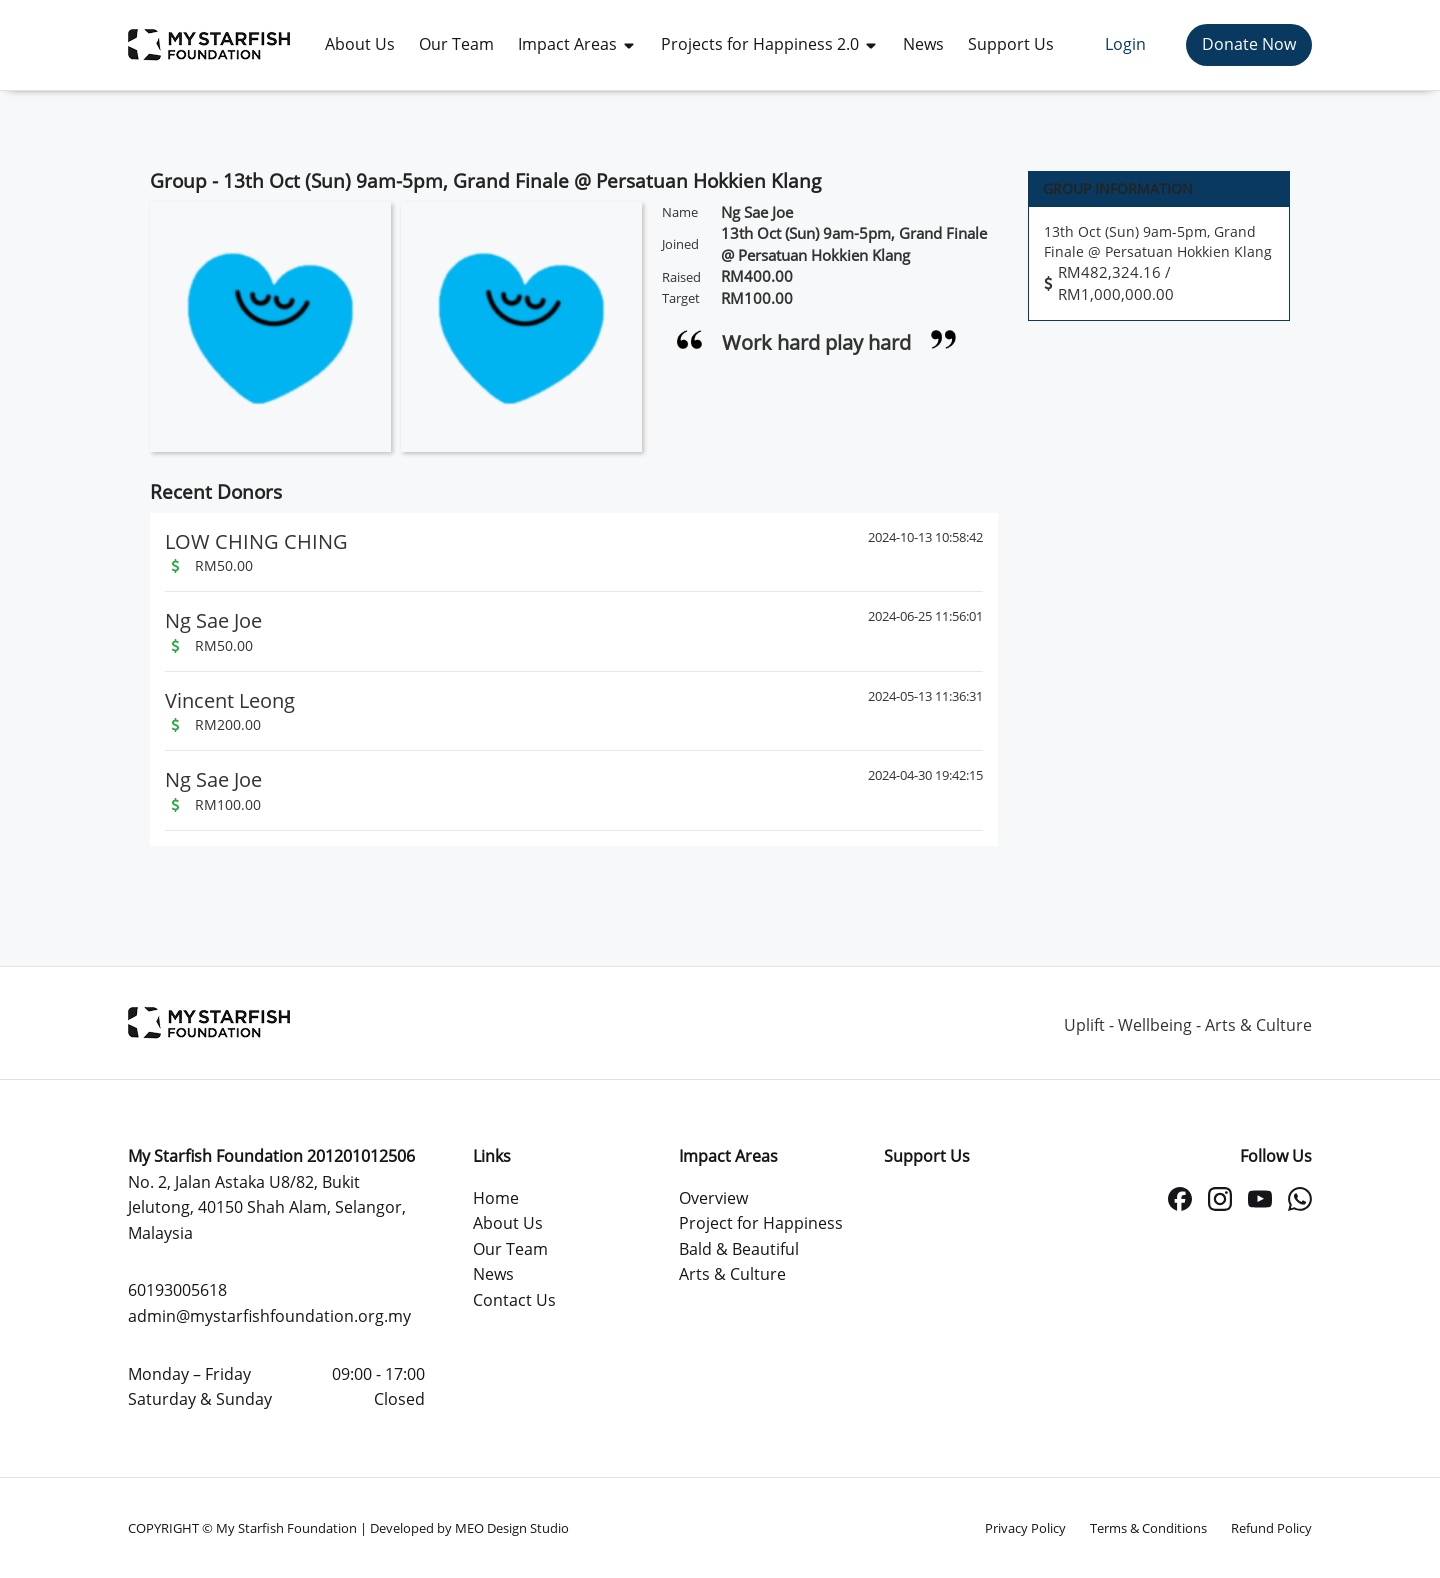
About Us (508, 1223)
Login (1125, 44)
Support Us (927, 1156)
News (493, 1274)
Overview (713, 1198)
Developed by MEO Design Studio (469, 1528)
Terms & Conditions (1148, 1528)
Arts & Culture (732, 1274)
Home (496, 1198)
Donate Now (1249, 44)
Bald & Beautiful (739, 1249)
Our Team (510, 1249)
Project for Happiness (761, 1223)
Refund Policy (1271, 1528)
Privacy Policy (1025, 1528)
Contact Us (514, 1300)
